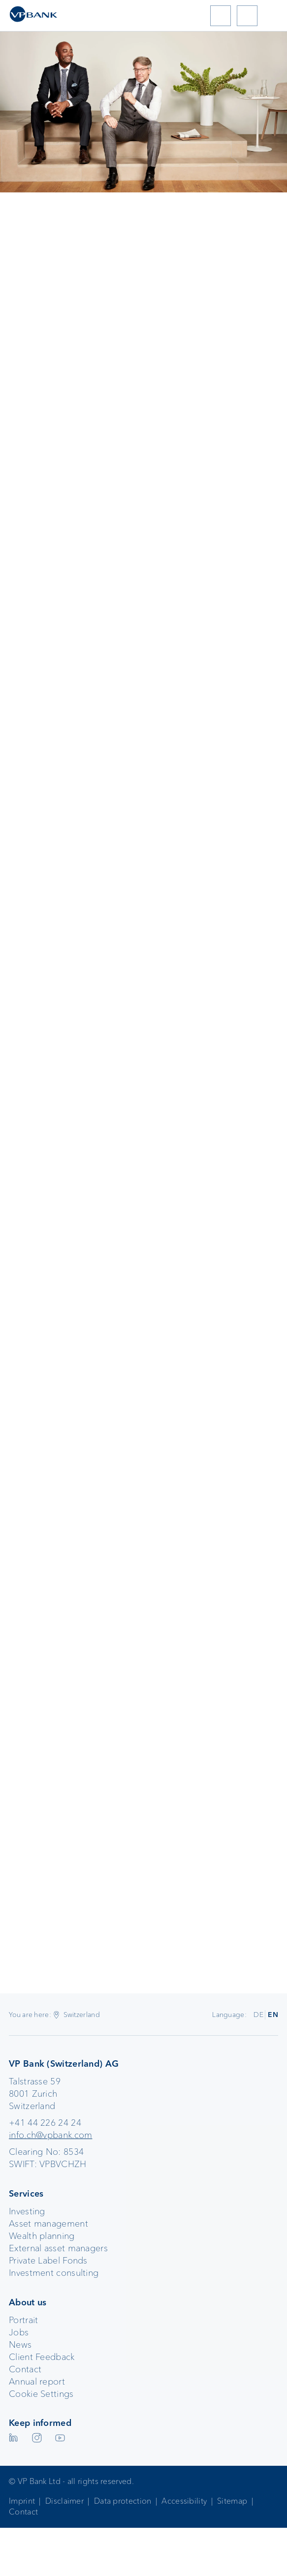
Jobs (19, 2332)
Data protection (123, 2501)
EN (273, 2014)
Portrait (23, 2320)
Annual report (37, 2381)
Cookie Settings (41, 2394)
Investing (27, 2211)
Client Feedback (42, 2357)
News (20, 2344)
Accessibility (184, 2501)
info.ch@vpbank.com (50, 2135)
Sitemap (232, 2501)
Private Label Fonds (48, 2260)
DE (258, 2014)
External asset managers (58, 2248)
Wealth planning (42, 2236)
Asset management (48, 2223)
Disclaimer (64, 2501)
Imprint (22, 2501)
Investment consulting (53, 2272)
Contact (25, 2369)
